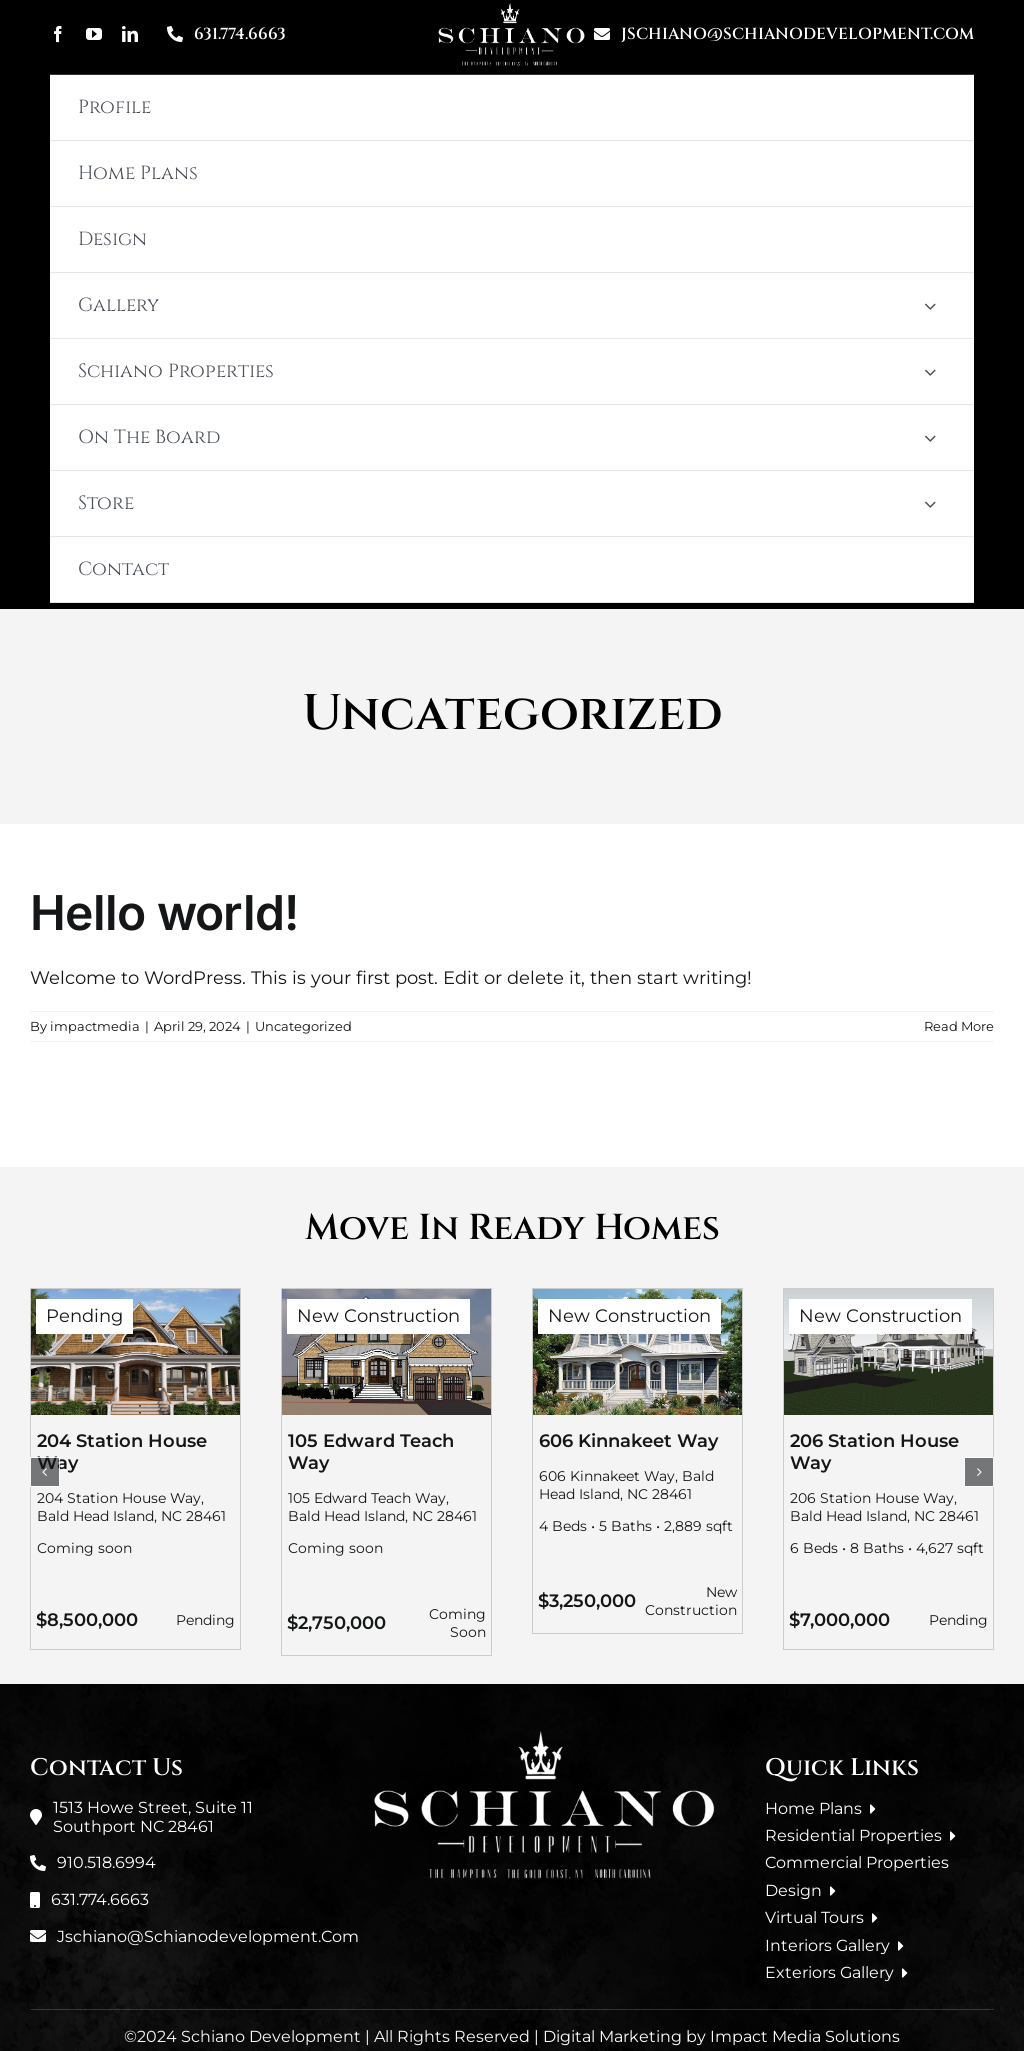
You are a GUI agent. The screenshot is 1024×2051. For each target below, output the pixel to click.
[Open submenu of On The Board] (930, 437)
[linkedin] (130, 34)
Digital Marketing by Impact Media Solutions (721, 2036)
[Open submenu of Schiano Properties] (930, 371)
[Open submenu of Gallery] (930, 305)
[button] (45, 1472)
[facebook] (58, 34)
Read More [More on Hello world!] (959, 1026)
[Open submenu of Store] (930, 503)
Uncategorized (303, 1026)
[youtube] (94, 34)
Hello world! (164, 912)
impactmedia (95, 1026)
